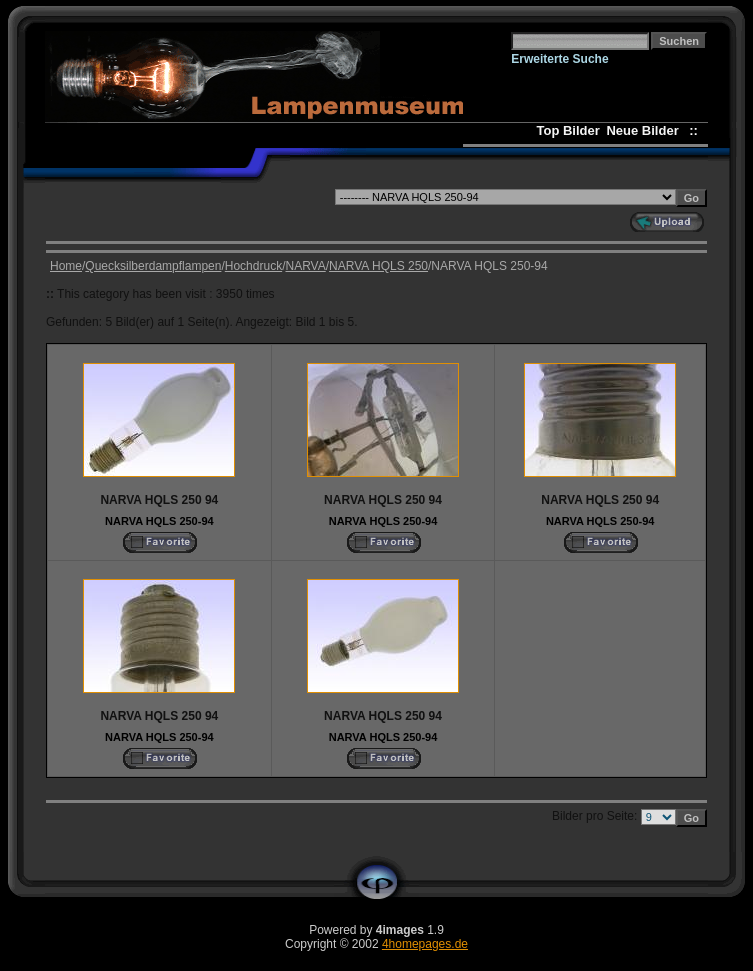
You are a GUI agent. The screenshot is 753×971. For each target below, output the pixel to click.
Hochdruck (253, 266)
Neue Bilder (645, 130)
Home (66, 266)
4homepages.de (425, 944)
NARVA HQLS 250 (378, 266)
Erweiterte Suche (559, 59)
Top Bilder (567, 130)
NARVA (305, 266)
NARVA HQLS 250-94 (159, 521)
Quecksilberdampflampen (153, 266)
